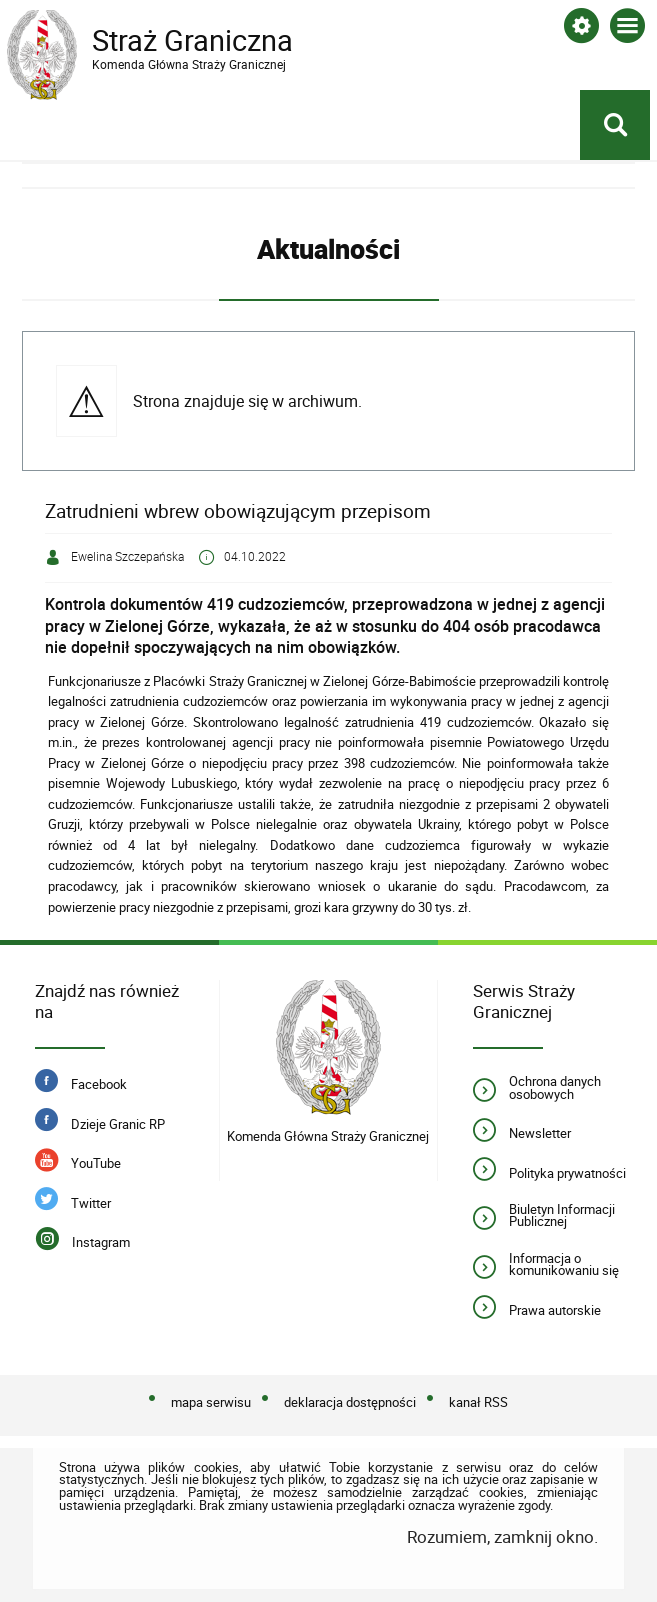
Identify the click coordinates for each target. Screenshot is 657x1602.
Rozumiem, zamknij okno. (502, 1536)
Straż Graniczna (167, 41)
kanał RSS (478, 1403)
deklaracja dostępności (350, 1403)
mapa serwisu (211, 1403)
